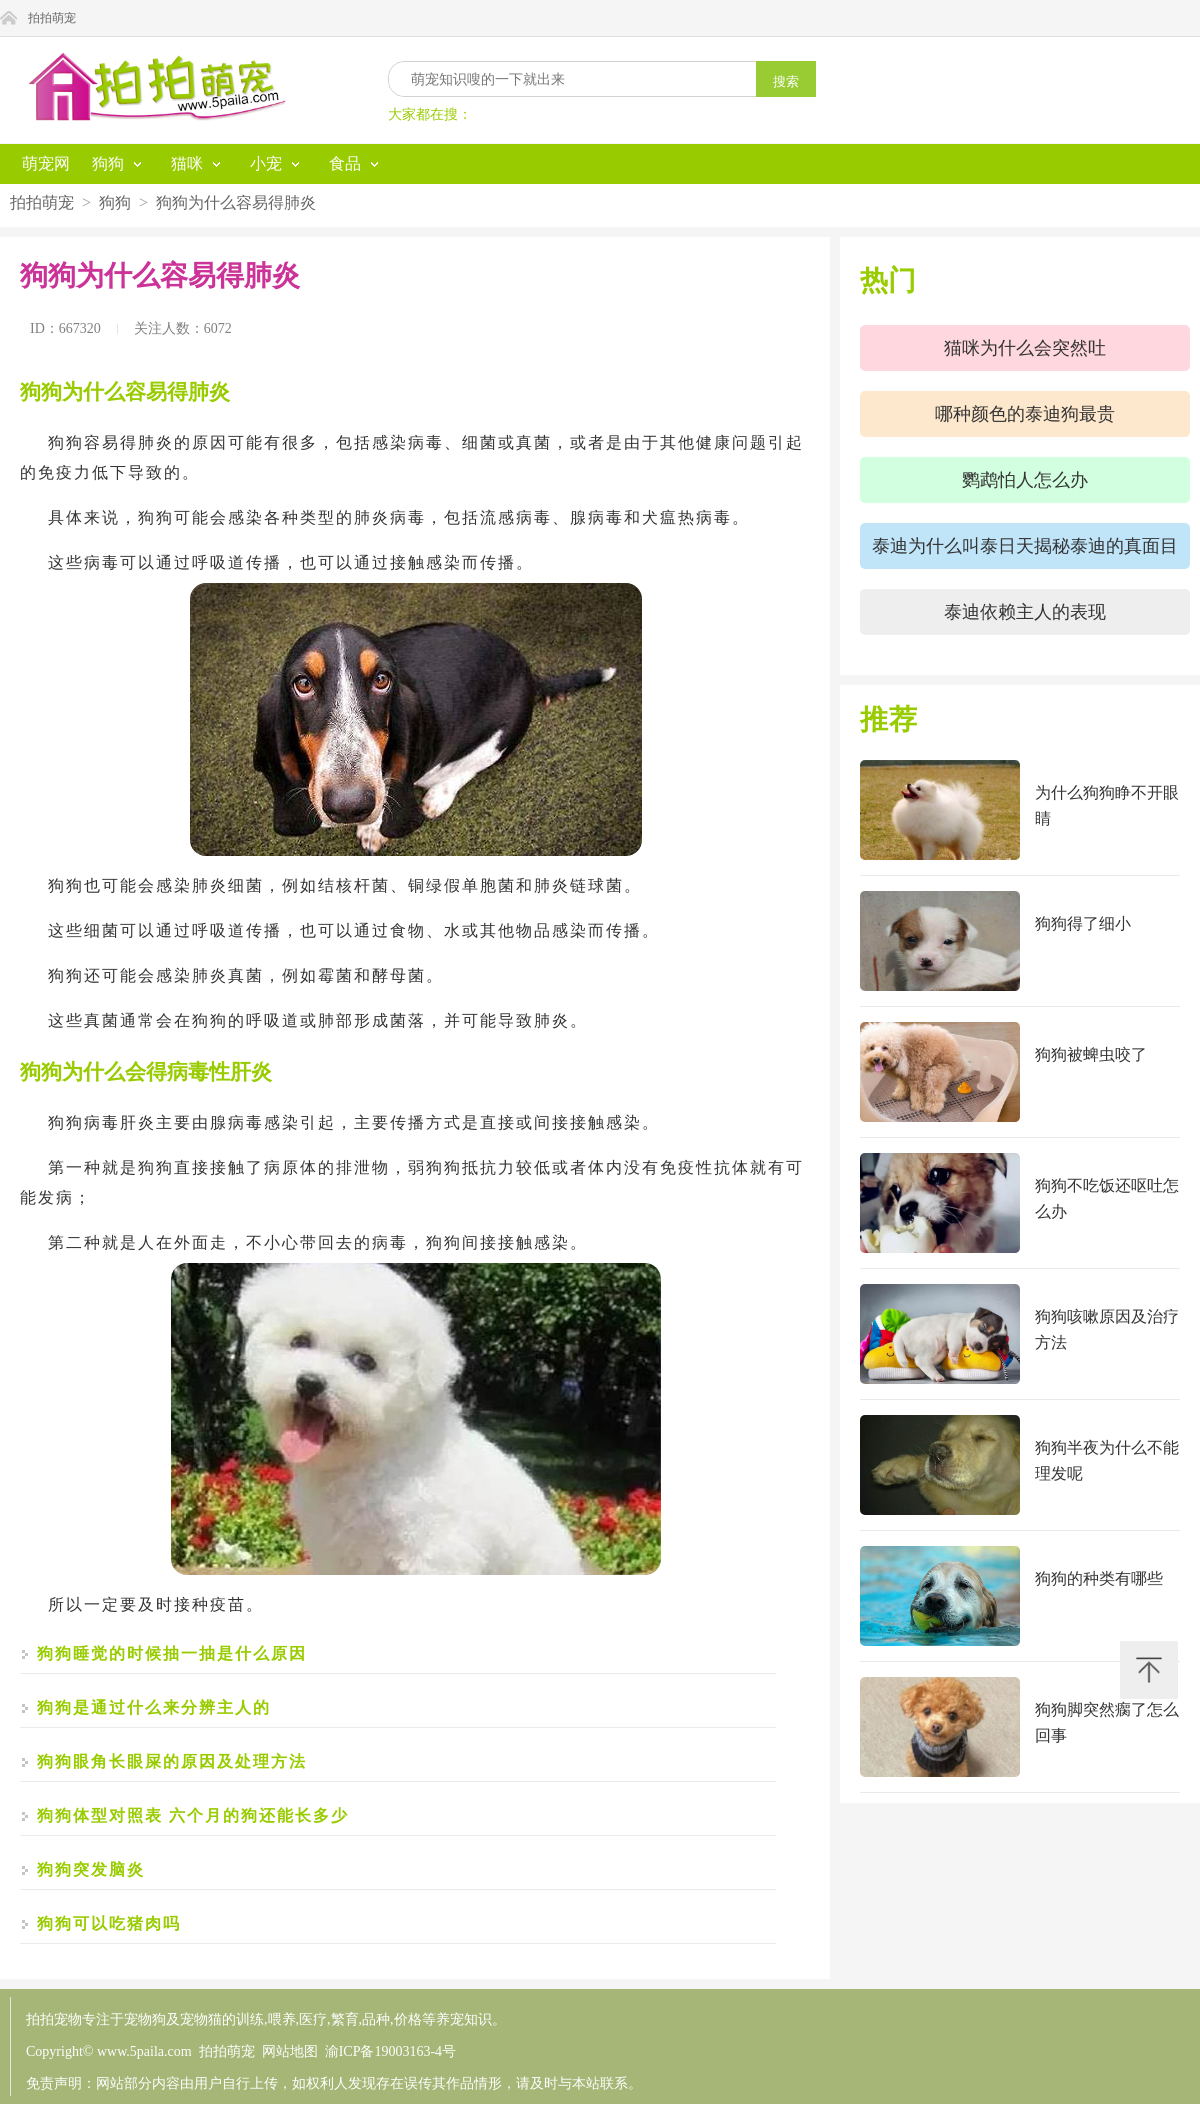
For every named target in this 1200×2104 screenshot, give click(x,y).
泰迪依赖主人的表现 (1025, 612)
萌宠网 (46, 163)
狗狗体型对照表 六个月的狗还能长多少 (193, 1815)
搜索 (786, 81)
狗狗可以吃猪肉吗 (109, 1923)
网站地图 (290, 2051)
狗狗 (115, 202)
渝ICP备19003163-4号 (390, 2051)
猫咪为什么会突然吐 (1025, 348)
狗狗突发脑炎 (91, 1869)
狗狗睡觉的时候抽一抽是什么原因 (172, 1653)
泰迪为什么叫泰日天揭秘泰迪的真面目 (1025, 546)
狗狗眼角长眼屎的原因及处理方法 (172, 1761)
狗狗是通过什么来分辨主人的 (154, 1707)
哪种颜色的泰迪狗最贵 (1025, 414)
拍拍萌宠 (52, 18)
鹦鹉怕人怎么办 (1025, 480)
